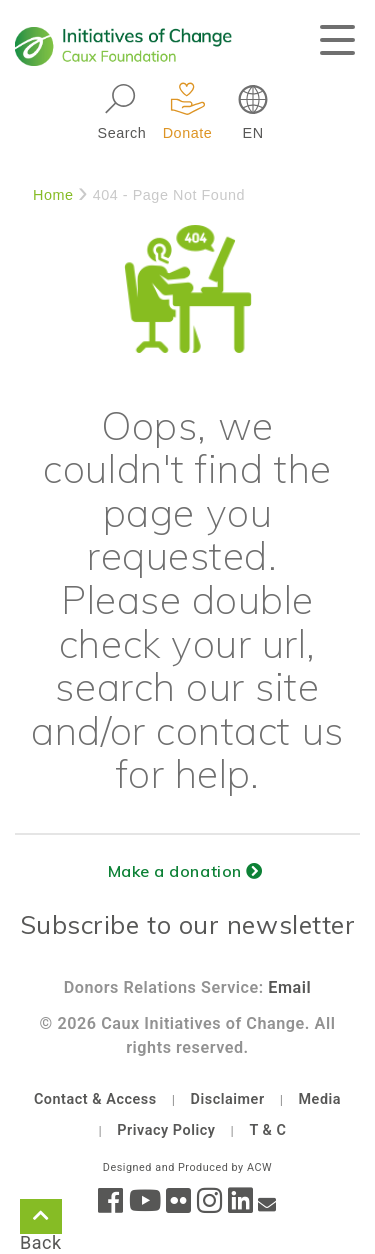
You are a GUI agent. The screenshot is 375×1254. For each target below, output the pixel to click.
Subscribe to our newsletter (188, 924)
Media (319, 1099)
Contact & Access (95, 1099)
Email (289, 987)
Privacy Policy (166, 1130)
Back (41, 1220)
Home (53, 195)
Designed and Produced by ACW (187, 1167)
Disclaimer (228, 1099)
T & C (267, 1130)
